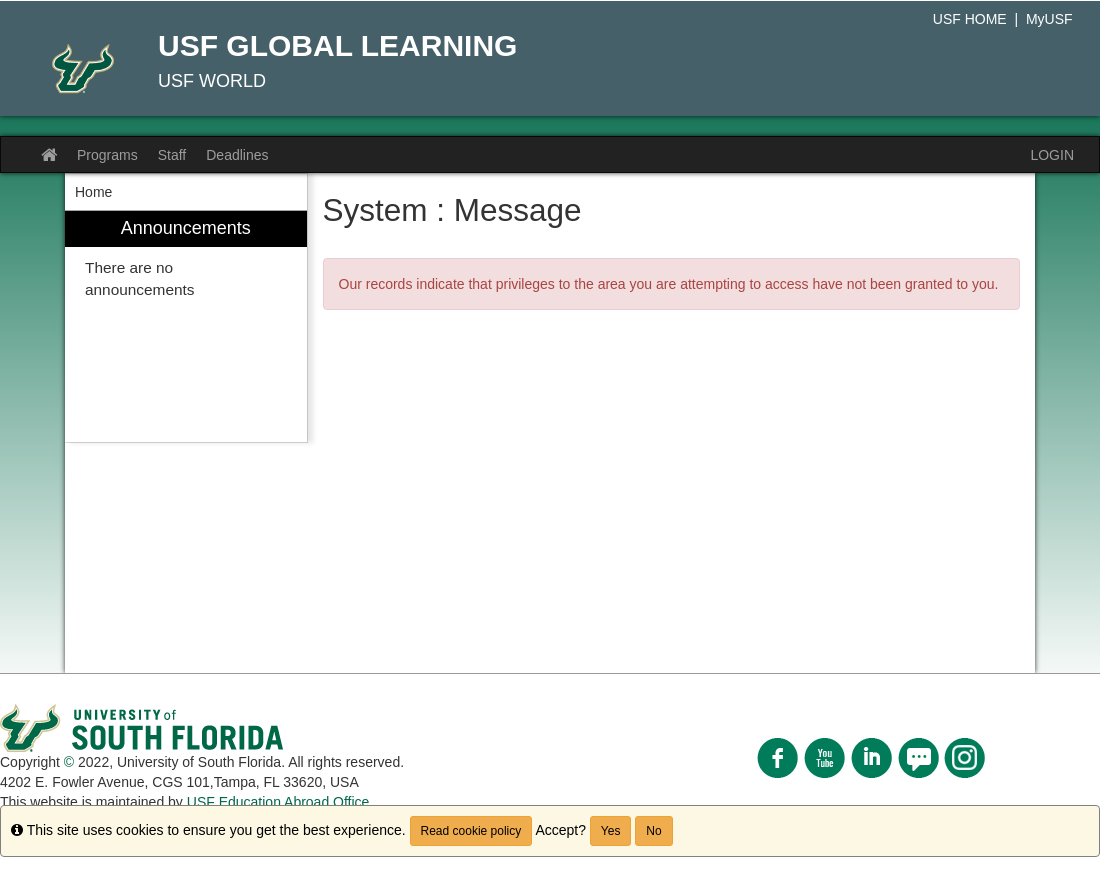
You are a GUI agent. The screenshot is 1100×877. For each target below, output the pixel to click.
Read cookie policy (471, 831)
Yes (611, 831)
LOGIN (1052, 155)
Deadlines (237, 155)
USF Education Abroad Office (278, 802)
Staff (172, 155)
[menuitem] (186, 326)
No (653, 831)
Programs (107, 155)
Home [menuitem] (93, 192)
